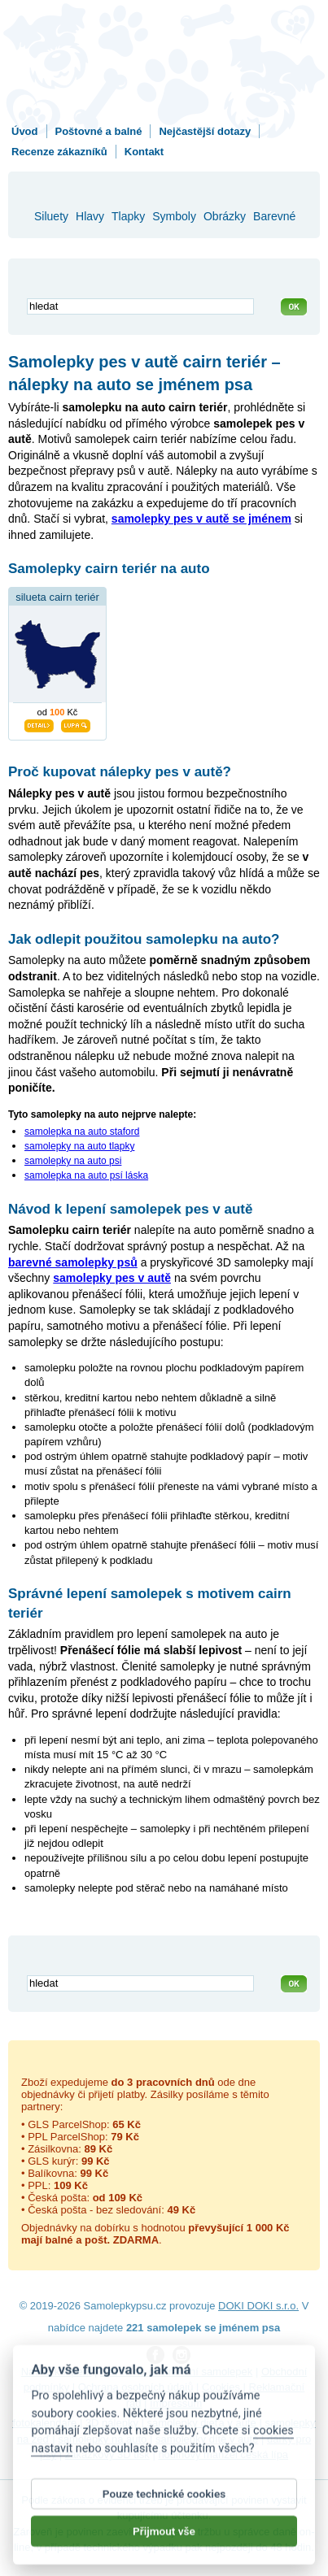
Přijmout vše (164, 2541)
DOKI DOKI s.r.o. (258, 2306)
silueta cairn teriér (57, 597)
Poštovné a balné (98, 131)
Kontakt (144, 152)
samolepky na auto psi (72, 1160)
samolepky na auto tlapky (79, 1146)
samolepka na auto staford (81, 1131)
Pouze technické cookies (164, 2503)
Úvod (24, 131)
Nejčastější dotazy (205, 131)
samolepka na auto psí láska (86, 1175)
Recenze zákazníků (59, 152)
